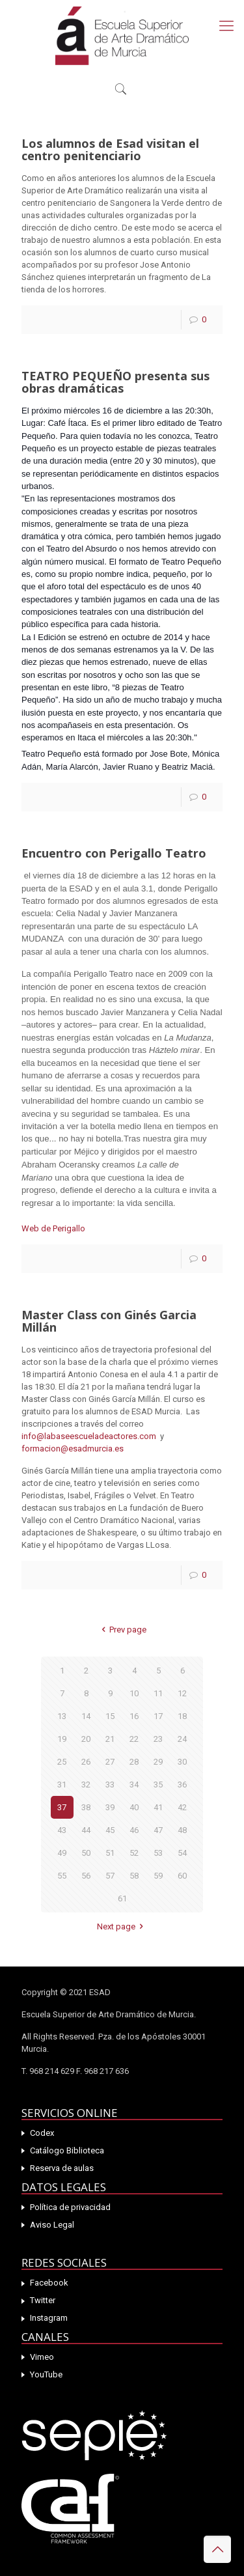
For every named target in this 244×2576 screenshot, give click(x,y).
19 (61, 1739)
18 (182, 1716)
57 (110, 1876)
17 (158, 1716)
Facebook (49, 2283)
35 (158, 1784)
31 (61, 1784)
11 (158, 1693)
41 (158, 1807)
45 (110, 1830)
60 (182, 1876)
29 (158, 1762)
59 (158, 1876)
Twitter (42, 2300)
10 (134, 1693)
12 (182, 1693)
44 (85, 1830)
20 (85, 1739)
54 (182, 1853)
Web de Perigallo (53, 1228)
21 (110, 1739)
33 (110, 1784)
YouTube (46, 2374)
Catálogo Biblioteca (67, 2150)
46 (134, 1830)
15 (110, 1716)
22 (134, 1739)
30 (182, 1762)
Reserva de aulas (62, 2168)
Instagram (49, 2318)
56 (85, 1876)
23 (158, 1739)
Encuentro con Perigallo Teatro (113, 853)
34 (134, 1784)
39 (110, 1807)
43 (61, 1830)
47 (158, 1830)
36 (182, 1784)
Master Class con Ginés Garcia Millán (109, 1321)
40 (134, 1807)
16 (134, 1716)
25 (61, 1762)
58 (134, 1876)
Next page (122, 1926)
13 (61, 1716)
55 (61, 1876)
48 (182, 1830)
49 (61, 1853)
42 (182, 1807)
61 (122, 1898)
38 (85, 1807)
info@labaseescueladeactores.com (88, 1436)
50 (85, 1853)
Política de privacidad (70, 2207)
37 (61, 1807)
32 (85, 1784)
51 (110, 1853)
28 (134, 1762)
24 (182, 1739)
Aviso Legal (52, 2225)
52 (134, 1853)
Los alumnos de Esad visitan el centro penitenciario (110, 149)
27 (110, 1762)
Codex (42, 2133)
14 (85, 1716)
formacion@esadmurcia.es (72, 1448)
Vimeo (42, 2357)
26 (85, 1762)
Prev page (122, 1629)
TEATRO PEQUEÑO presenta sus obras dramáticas (115, 382)
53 (158, 1853)
